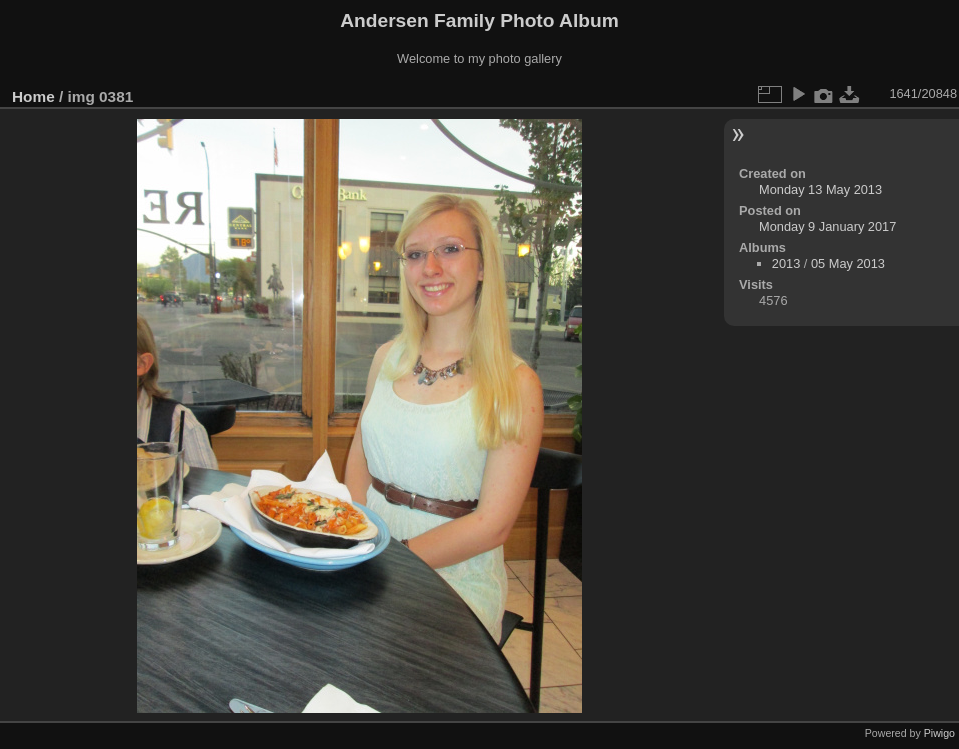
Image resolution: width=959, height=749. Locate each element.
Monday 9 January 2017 (827, 226)
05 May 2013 (848, 263)
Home (33, 96)
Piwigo (939, 733)
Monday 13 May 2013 (820, 189)
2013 (786, 263)
